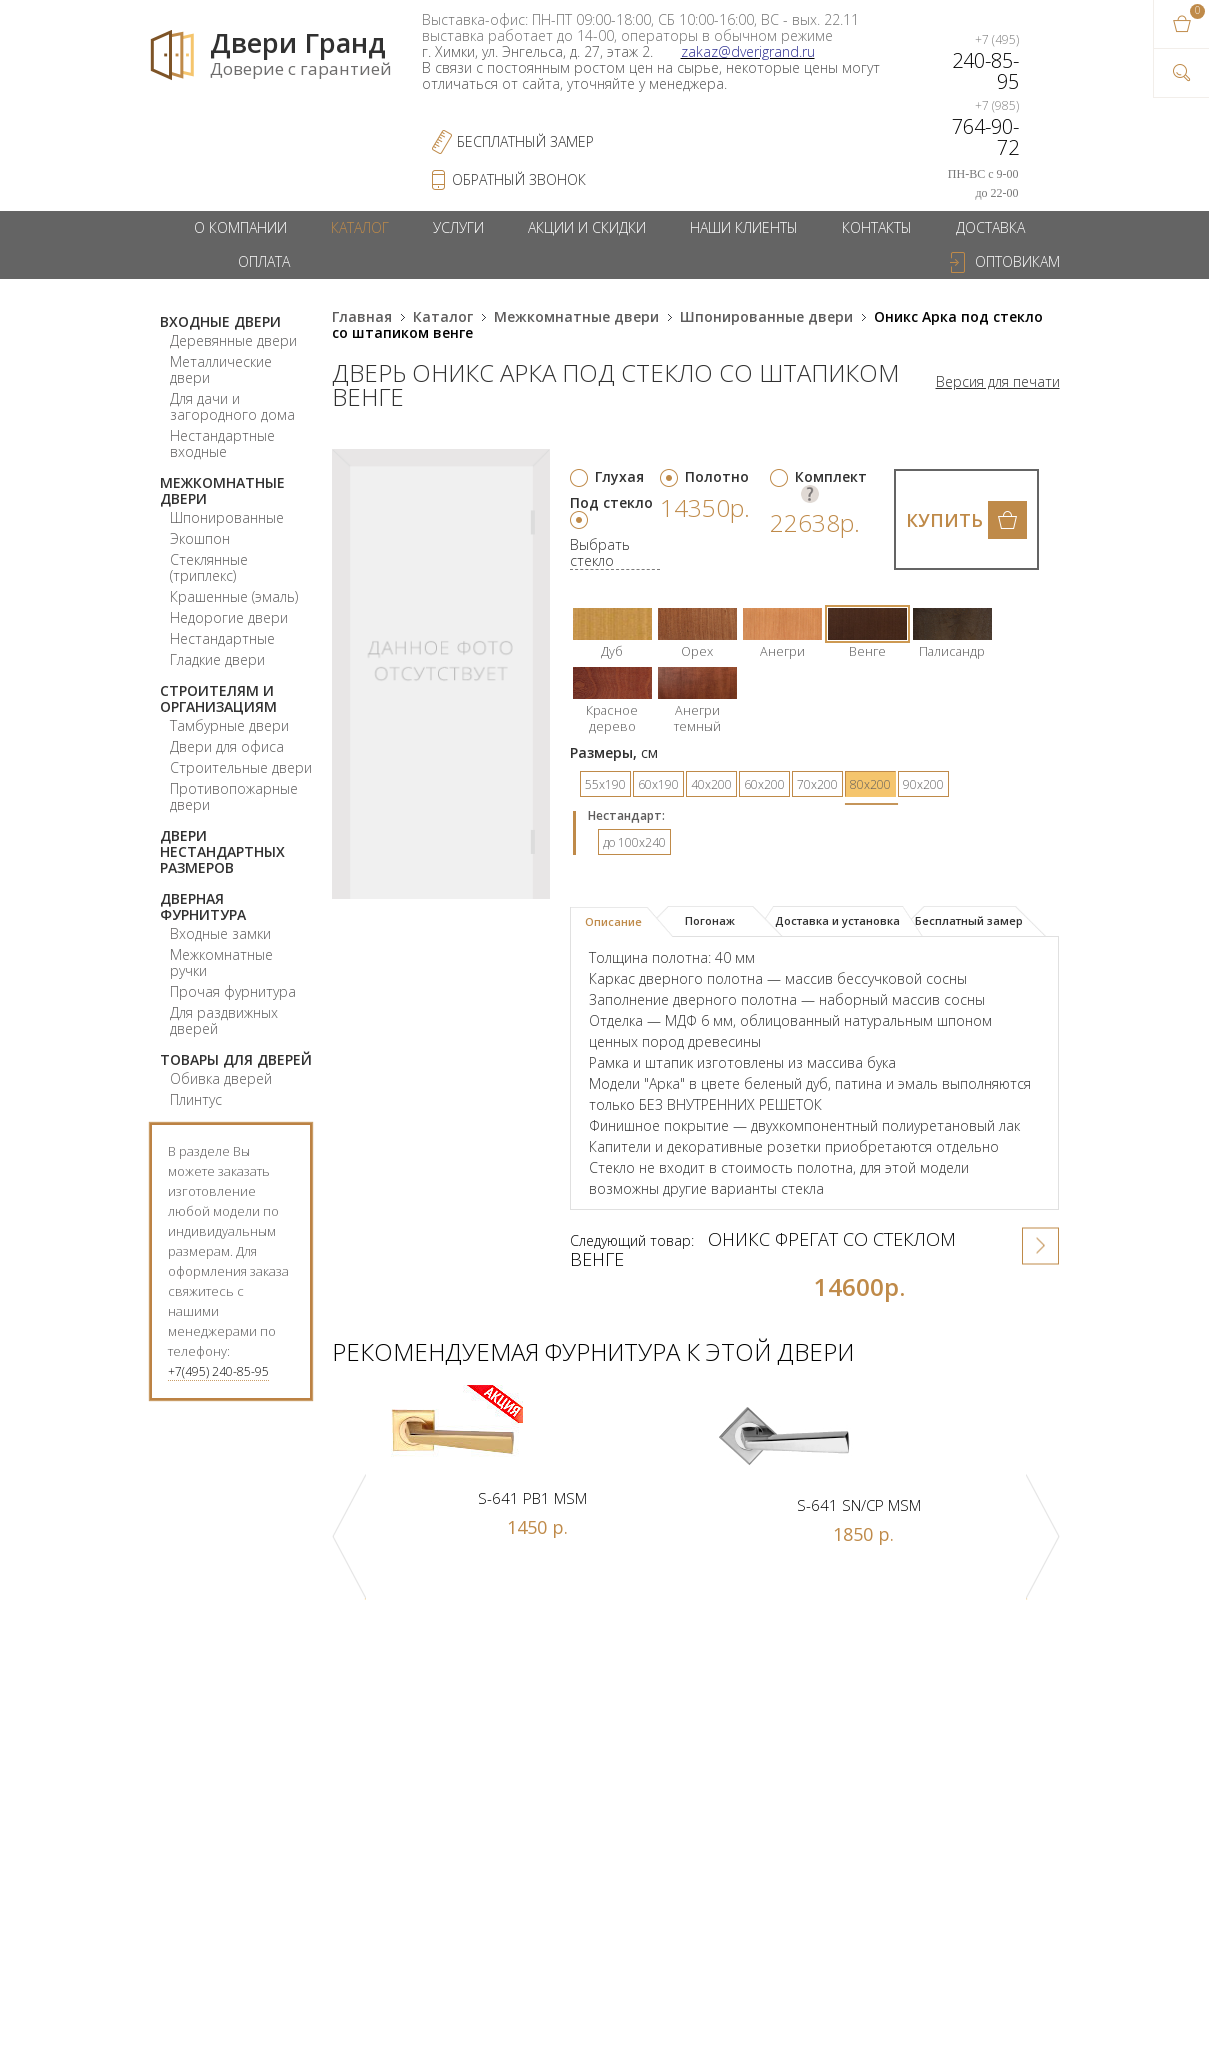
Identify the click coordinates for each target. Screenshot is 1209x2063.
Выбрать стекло (600, 553)
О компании (240, 227)
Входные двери (220, 321)
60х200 (764, 784)
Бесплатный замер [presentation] (969, 920)
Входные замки (220, 933)
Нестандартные (222, 638)
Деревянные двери (233, 340)
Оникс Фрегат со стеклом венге (763, 1249)
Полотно (717, 476)
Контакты (877, 227)
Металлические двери (221, 369)
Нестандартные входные (222, 443)
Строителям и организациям (218, 698)
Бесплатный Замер (525, 141)
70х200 (817, 784)
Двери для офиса (227, 746)
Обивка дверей (221, 1078)
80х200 (870, 784)
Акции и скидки (587, 227)
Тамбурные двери (229, 725)
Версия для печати (998, 382)
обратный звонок (519, 179)
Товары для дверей (236, 1059)
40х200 (711, 784)
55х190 (605, 784)
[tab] (621, 922)
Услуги (458, 227)
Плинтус (196, 1099)
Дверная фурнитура (203, 906)
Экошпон (200, 538)
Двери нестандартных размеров (222, 851)
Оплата (264, 261)
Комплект (831, 476)
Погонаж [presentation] (710, 920)
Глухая (619, 476)
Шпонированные (227, 517)
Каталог (360, 227)
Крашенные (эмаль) (234, 596)
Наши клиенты (744, 227)
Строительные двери (241, 767)
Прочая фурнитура (233, 991)
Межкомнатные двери (222, 490)
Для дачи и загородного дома (232, 406)
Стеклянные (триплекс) (209, 567)
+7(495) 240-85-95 (218, 1371)
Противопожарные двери (234, 796)
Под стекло (611, 502)
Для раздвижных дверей (224, 1020)
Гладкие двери (217, 659)
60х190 (658, 784)
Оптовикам (1017, 261)
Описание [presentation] (613, 921)
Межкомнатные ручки (221, 962)
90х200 (923, 784)
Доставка (990, 227)
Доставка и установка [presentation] (837, 920)
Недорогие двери (229, 617)
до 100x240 (634, 842)
